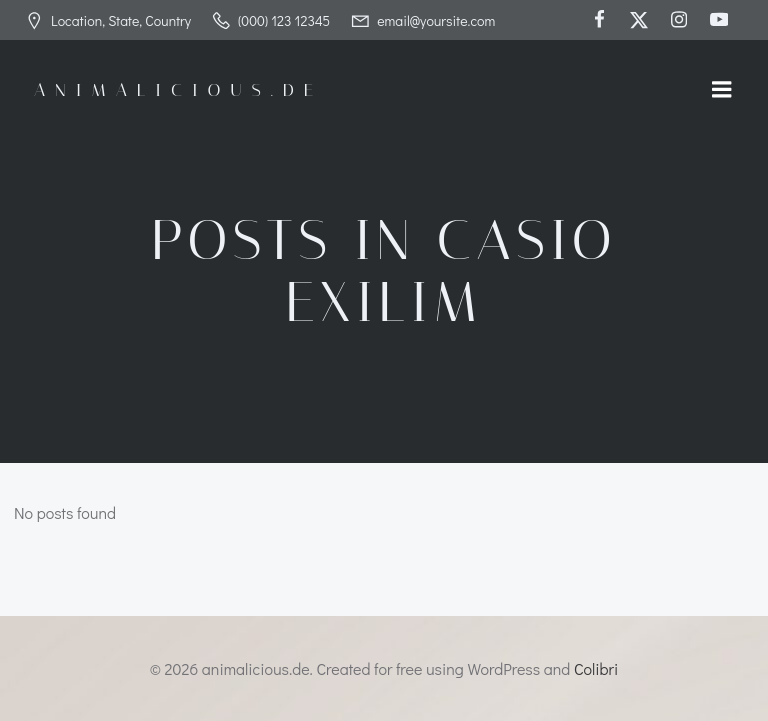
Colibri (596, 668)
